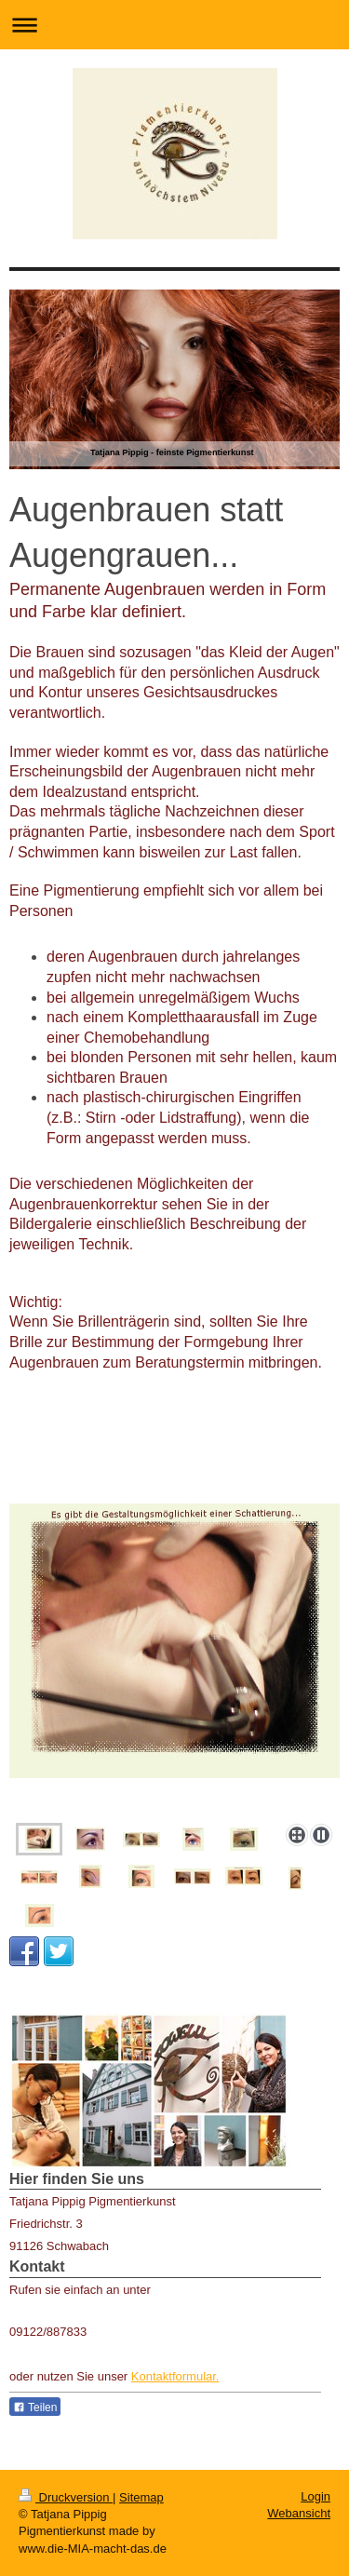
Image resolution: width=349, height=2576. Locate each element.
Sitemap (141, 2497)
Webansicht (298, 2513)
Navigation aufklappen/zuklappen (174, 25)
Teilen (35, 2407)
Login (315, 2496)
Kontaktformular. (175, 2376)
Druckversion (66, 2497)
